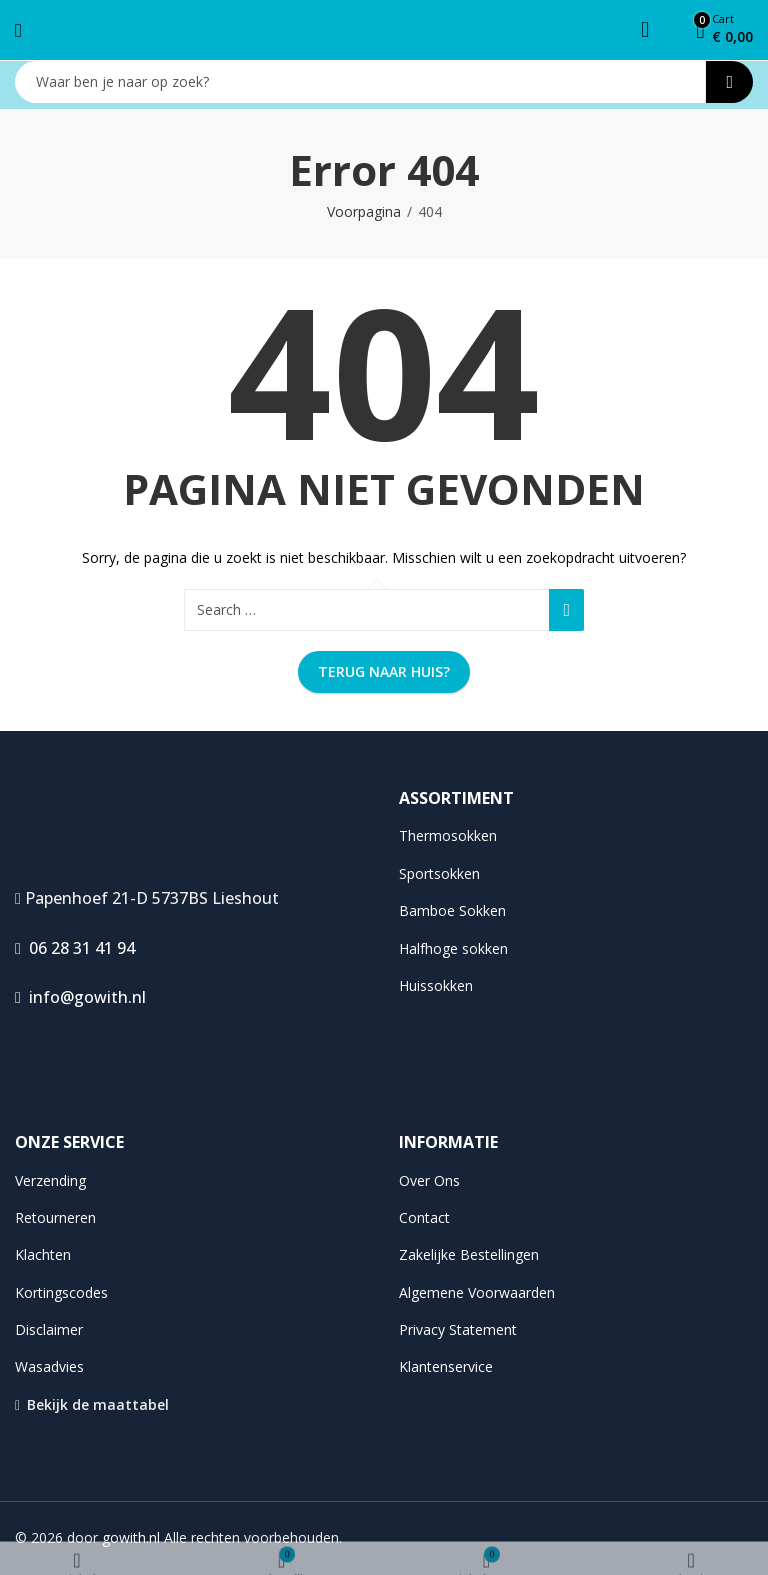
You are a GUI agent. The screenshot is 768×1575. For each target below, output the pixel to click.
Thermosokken (448, 835)
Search (729, 82)
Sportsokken (439, 873)
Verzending (50, 1180)
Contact (424, 1217)
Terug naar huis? (384, 671)
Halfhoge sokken (453, 948)
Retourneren (55, 1217)
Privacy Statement (458, 1329)
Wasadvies (49, 1366)
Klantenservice (446, 1366)
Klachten (43, 1254)
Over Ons (429, 1180)
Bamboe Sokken (452, 910)
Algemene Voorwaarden (477, 1292)
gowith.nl (131, 1537)
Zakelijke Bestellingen (469, 1254)
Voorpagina (364, 211)
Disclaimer (49, 1329)
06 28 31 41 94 (75, 948)
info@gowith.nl (80, 997)
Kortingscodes (61, 1292)
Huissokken (436, 985)
